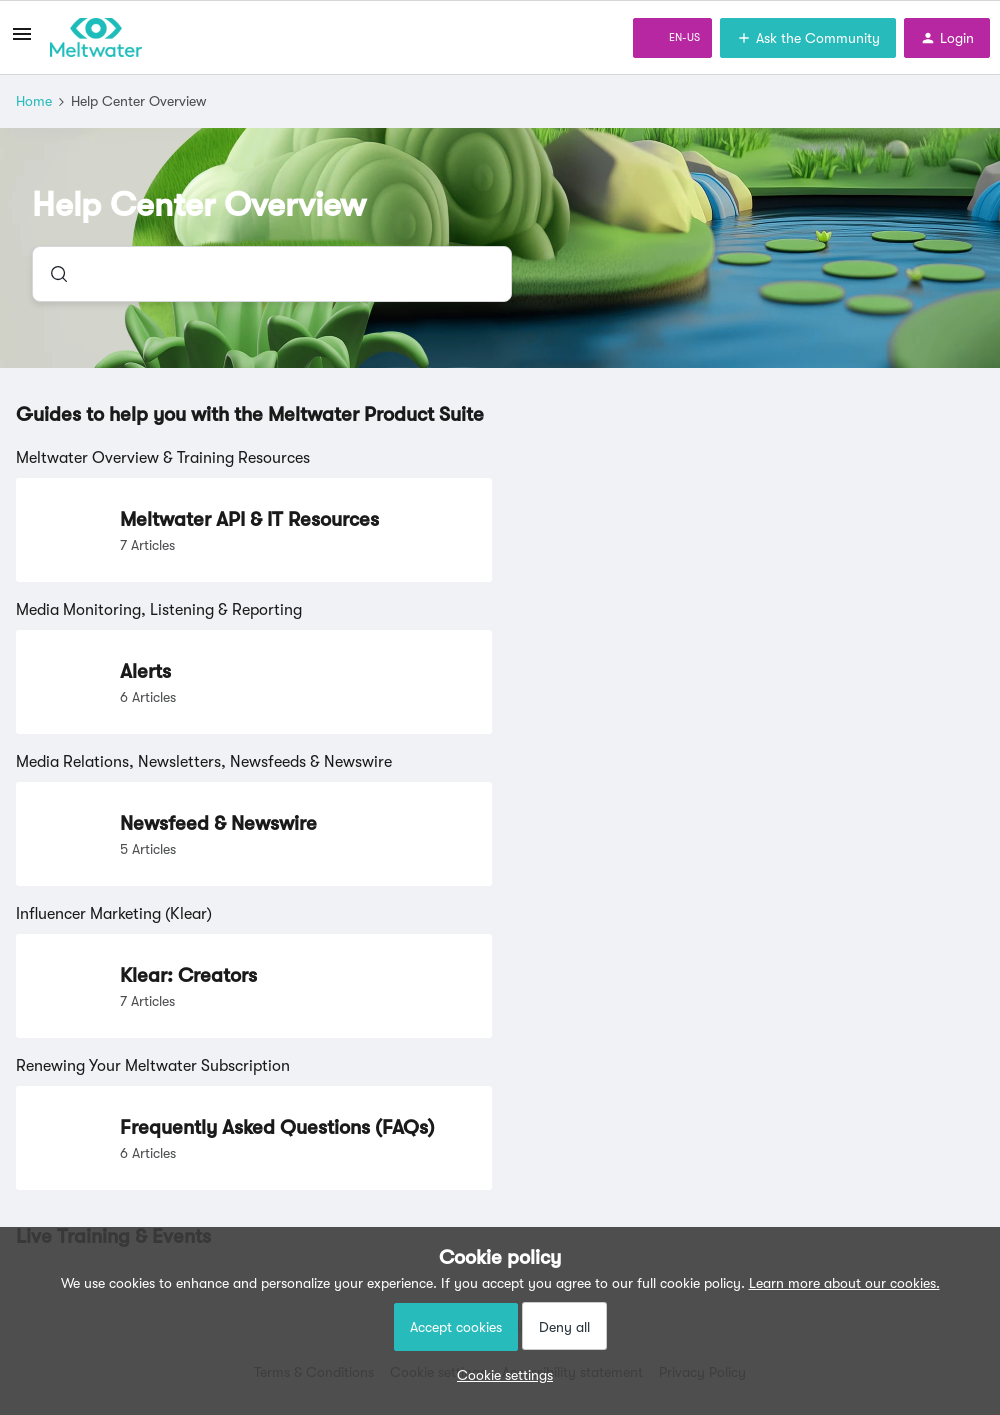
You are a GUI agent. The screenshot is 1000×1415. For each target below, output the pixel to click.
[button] (500, 1375)
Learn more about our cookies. (844, 1283)
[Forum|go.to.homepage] (96, 38)
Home (34, 101)
